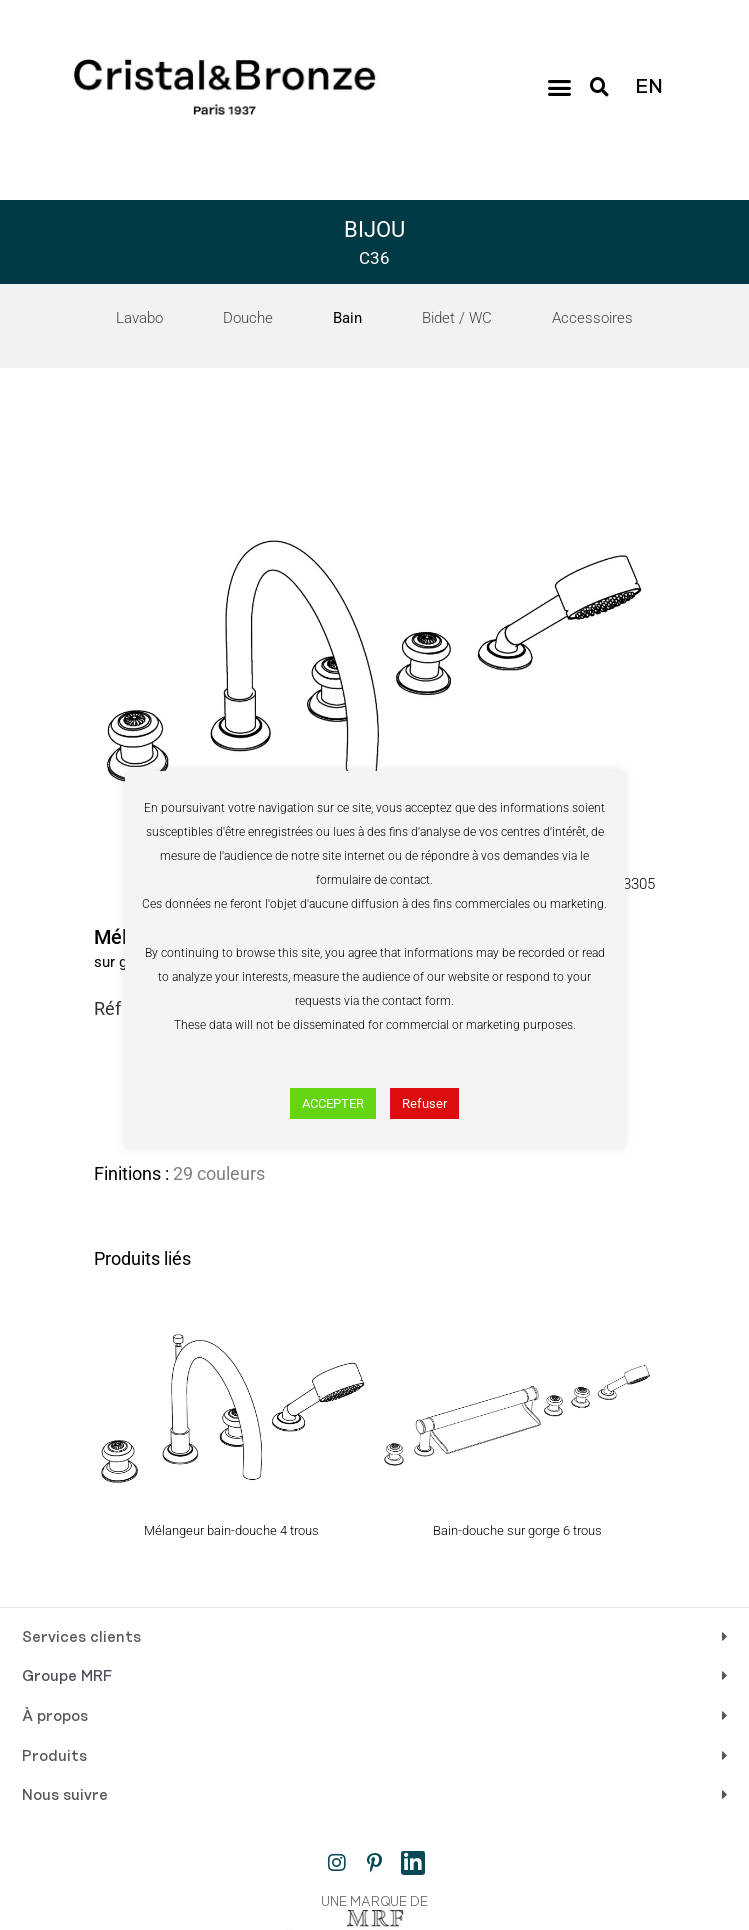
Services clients (81, 1638)
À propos (55, 1717)
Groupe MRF (67, 1677)
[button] (559, 87)
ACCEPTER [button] (333, 1103)
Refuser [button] (424, 1103)
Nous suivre (65, 1796)
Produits (54, 1757)
